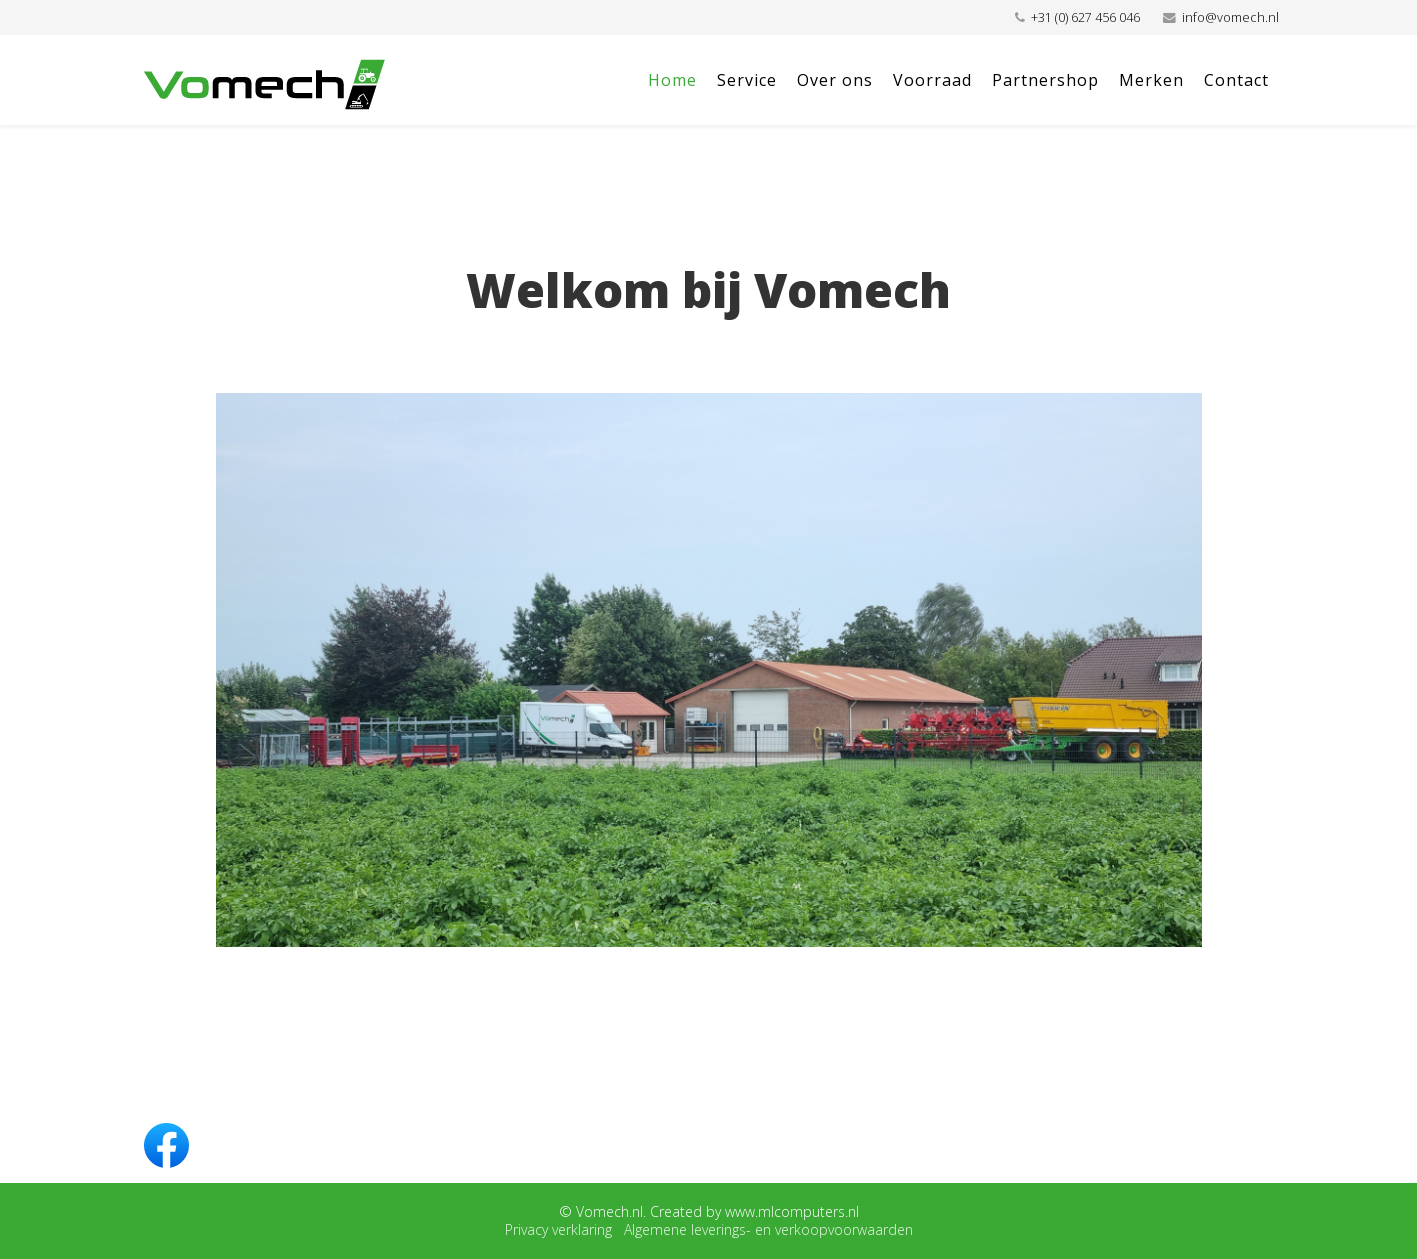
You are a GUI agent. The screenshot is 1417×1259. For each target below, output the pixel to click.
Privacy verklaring (558, 1229)
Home (672, 80)
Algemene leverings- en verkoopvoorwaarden (768, 1229)
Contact (1236, 80)
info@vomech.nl (1230, 17)
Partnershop (1045, 80)
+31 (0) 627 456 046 (1085, 17)
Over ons (835, 80)
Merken (1151, 80)
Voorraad (932, 80)
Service (747, 80)
